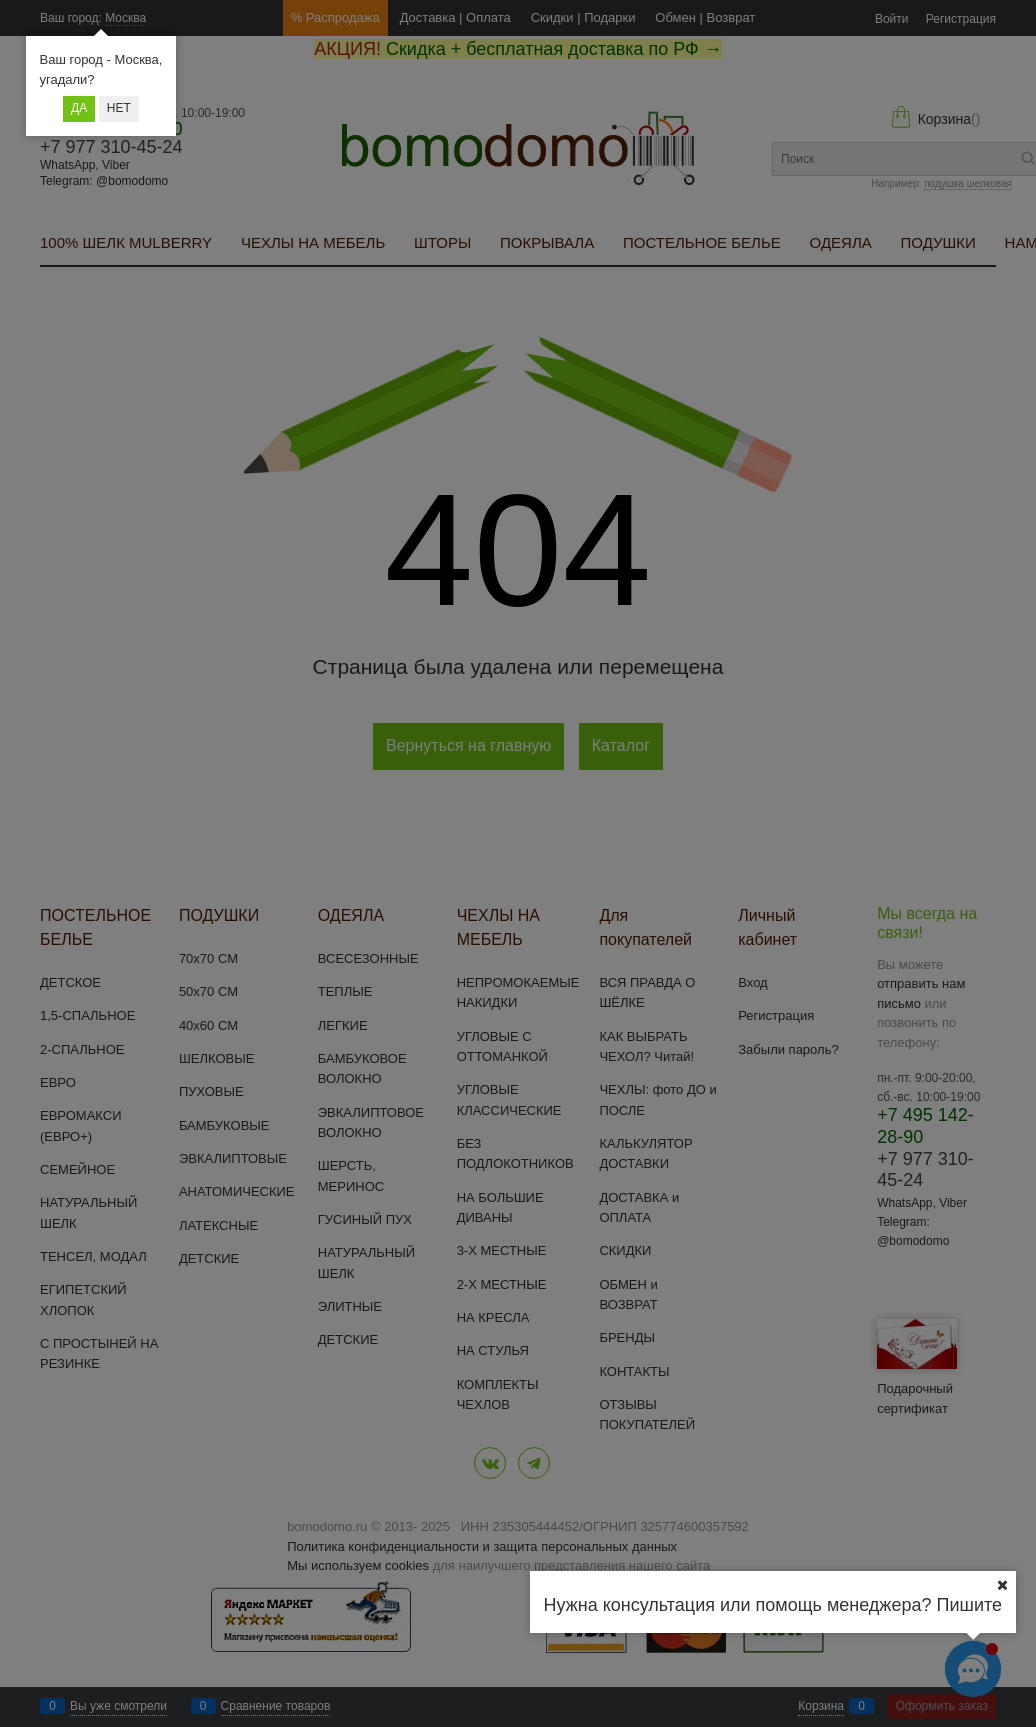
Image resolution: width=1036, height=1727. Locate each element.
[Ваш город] (1002, 1585)
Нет (119, 108)
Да (79, 108)
